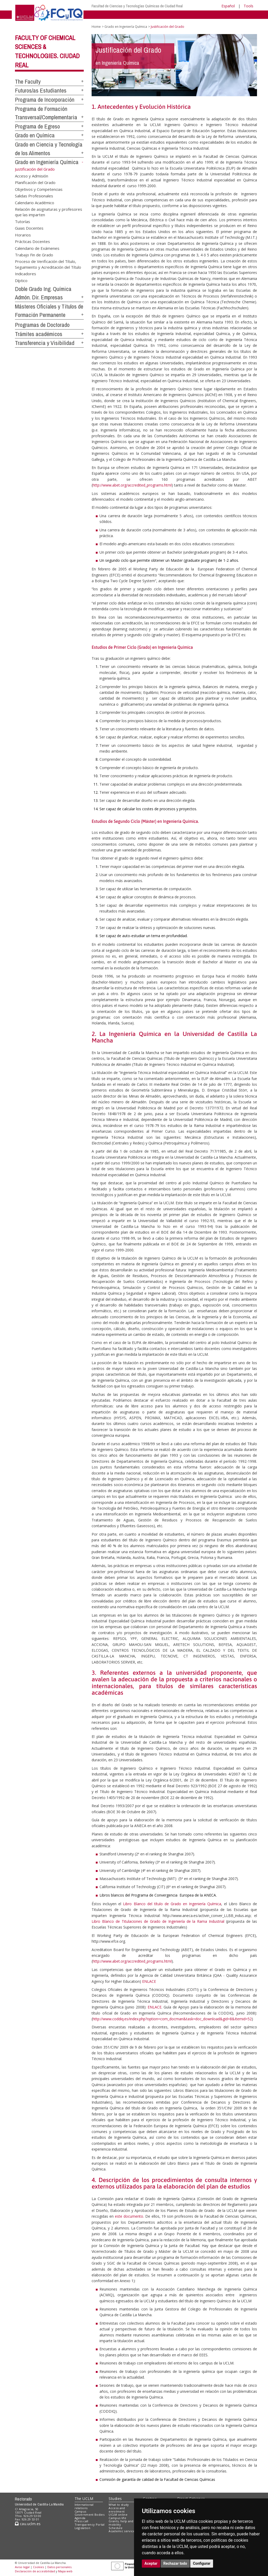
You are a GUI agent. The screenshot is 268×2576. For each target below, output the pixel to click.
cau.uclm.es (28, 2523)
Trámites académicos (38, 334)
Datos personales (59, 2567)
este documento (129, 2216)
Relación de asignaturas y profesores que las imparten (48, 211)
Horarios (23, 234)
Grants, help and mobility (121, 2522)
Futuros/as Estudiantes (40, 90)
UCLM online (118, 2514)
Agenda (80, 2518)
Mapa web (65, 2571)
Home (96, 26)
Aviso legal (22, 2567)
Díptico (21, 280)
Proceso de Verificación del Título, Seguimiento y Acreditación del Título (48, 264)
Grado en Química (35, 135)
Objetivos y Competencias (39, 189)
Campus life (117, 2518)
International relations (84, 2506)
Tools (248, 5)
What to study (119, 2505)
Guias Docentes (29, 228)
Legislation (83, 2528)
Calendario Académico (34, 202)
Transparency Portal (90, 2524)
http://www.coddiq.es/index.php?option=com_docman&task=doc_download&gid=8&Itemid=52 (172, 2018)
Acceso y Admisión (31, 175)
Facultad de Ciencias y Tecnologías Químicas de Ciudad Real (137, 6)
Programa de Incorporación (44, 100)
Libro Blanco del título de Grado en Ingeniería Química (172, 1903)
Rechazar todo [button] (175, 2563)
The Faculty (28, 81)
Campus (80, 2511)
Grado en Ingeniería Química (47, 162)
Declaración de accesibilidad (35, 2571)
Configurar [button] (201, 2563)
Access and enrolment (117, 2509)
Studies (115, 2498)
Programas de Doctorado (42, 325)
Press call (81, 2521)
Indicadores (25, 273)
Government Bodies (90, 2514)
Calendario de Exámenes (37, 248)
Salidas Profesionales (34, 195)
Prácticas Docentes (32, 241)
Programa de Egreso (37, 126)
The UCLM (84, 2498)
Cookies (38, 2567)
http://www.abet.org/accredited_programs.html (132, 485)
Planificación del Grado (35, 182)
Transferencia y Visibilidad (44, 343)
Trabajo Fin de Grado (34, 254)
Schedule (115, 2528)
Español (228, 5)
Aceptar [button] (151, 2563)
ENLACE (149, 1981)
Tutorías (22, 221)
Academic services (122, 2531)
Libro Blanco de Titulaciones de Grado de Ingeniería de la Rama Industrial (158, 1921)
